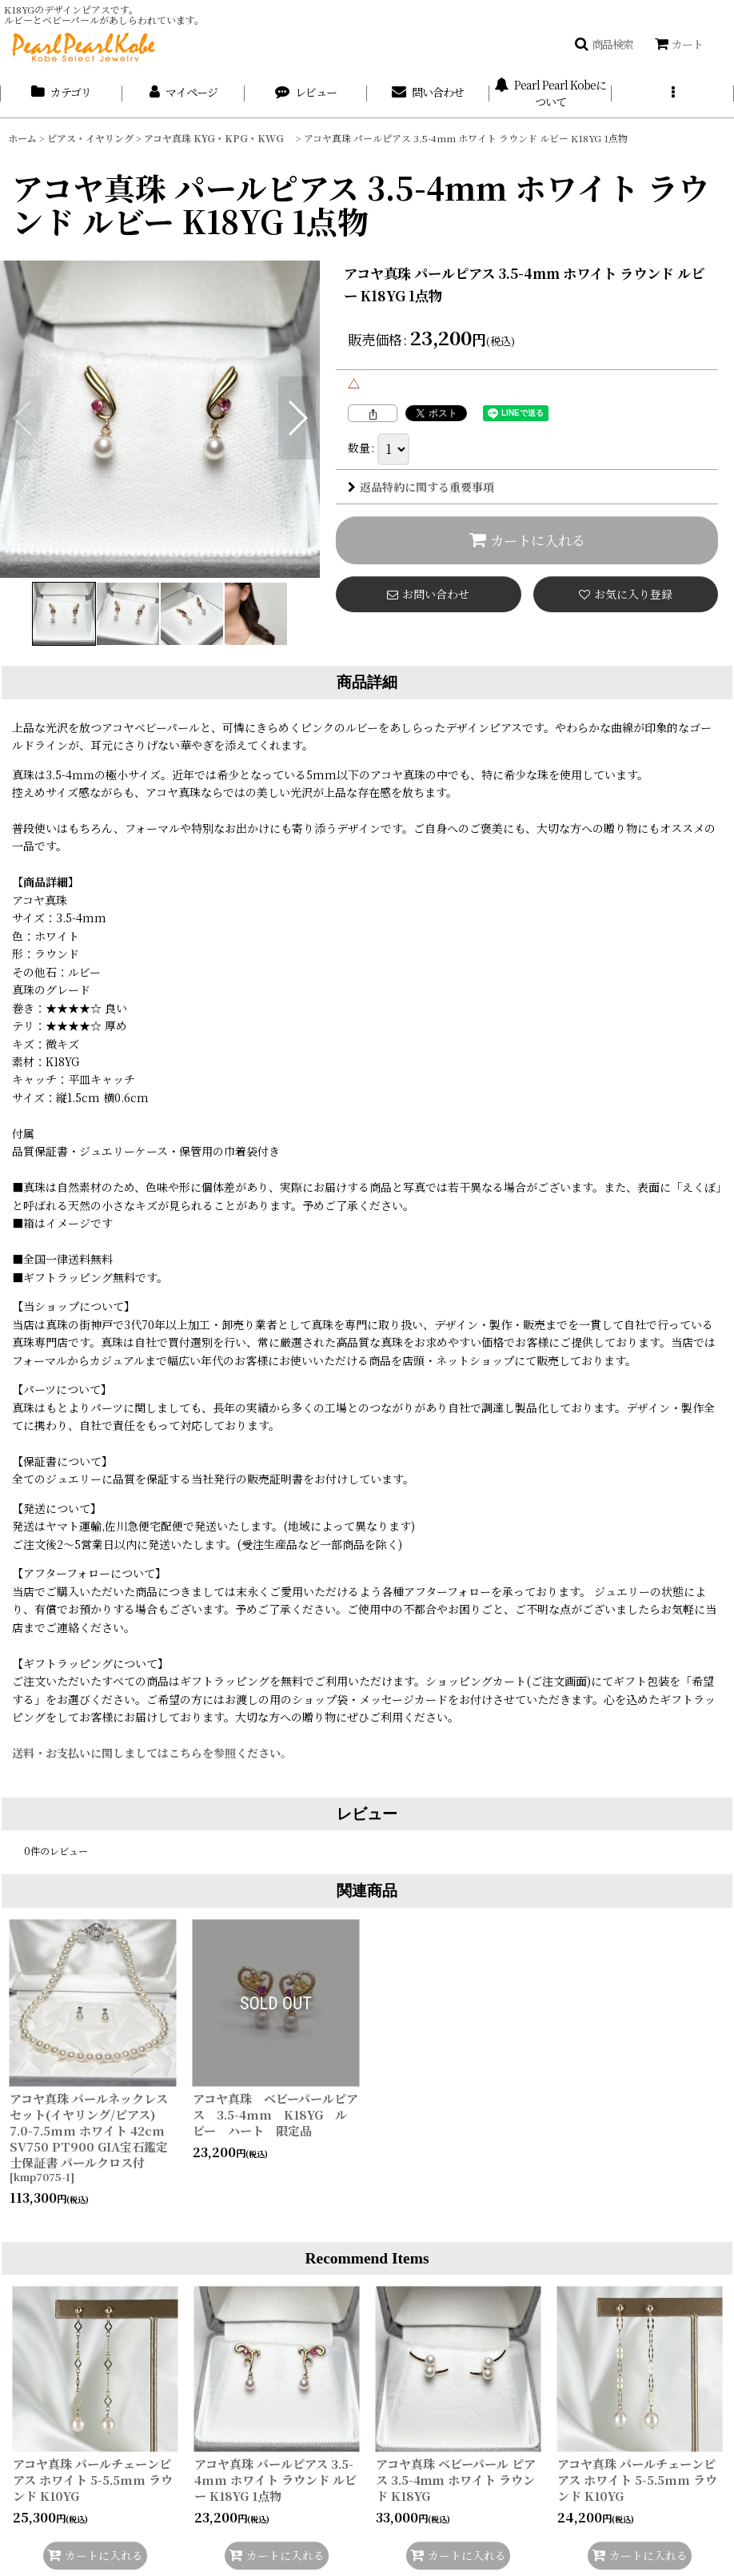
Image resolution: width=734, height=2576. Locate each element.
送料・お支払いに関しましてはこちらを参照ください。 (152, 1753)
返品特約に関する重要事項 (421, 487)
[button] (603, 44)
